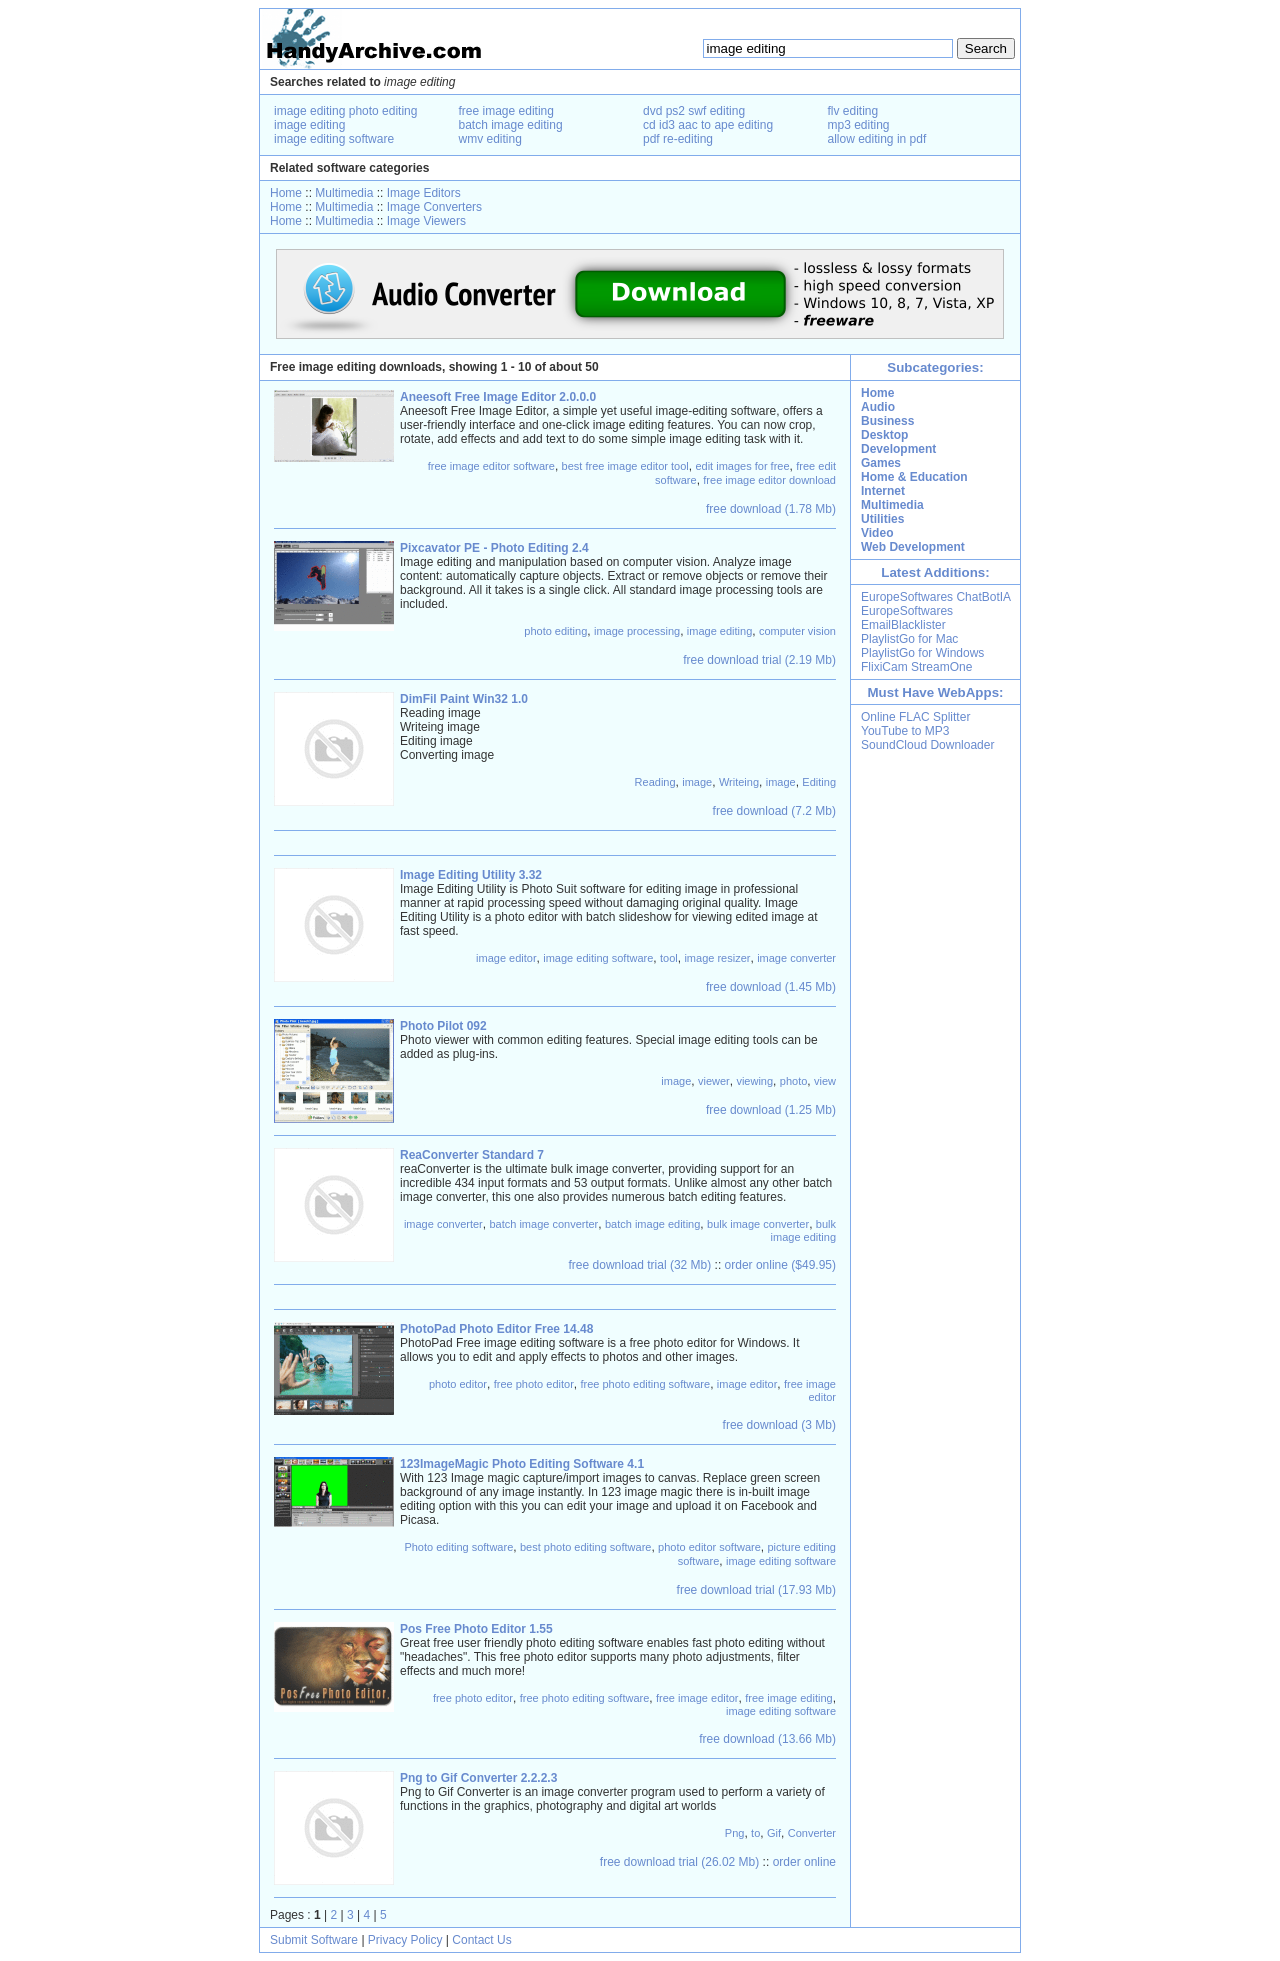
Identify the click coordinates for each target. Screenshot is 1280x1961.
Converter (812, 1833)
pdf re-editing (678, 139)
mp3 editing (859, 125)
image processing (637, 631)
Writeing (739, 782)
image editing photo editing (345, 111)
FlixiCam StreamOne (916, 667)
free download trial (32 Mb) (640, 1265)
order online (804, 1862)
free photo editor (534, 1384)
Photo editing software (458, 1547)
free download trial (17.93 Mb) (756, 1590)
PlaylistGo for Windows (922, 653)
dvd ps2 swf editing (694, 111)
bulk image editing (803, 1230)
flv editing (853, 111)
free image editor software (491, 466)
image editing (309, 125)
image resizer (717, 958)
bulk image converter (758, 1224)
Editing (819, 782)
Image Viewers (426, 221)
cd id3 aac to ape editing (708, 125)
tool (669, 958)
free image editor (810, 1390)
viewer (714, 1081)
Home (286, 193)
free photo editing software (645, 1384)
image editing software (334, 139)
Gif (774, 1833)
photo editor (458, 1384)
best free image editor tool (625, 466)
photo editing (555, 631)
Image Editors (424, 193)
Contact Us (481, 1940)
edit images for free (742, 466)
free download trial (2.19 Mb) (759, 660)
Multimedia (344, 193)
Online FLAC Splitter (915, 717)
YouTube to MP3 (905, 731)
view (825, 1081)
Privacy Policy (405, 1940)
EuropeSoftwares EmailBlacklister (907, 618)
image (697, 782)
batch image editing (511, 125)
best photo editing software (585, 1547)
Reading (655, 782)
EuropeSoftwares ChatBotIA (936, 597)
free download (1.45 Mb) (771, 987)
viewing (754, 1081)
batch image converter (543, 1224)
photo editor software (709, 1547)
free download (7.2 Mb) (774, 811)
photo (794, 1081)
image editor (506, 958)
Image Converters (434, 207)
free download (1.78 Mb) (771, 509)
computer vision (797, 631)
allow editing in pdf (877, 139)
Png (735, 1833)
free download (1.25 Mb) (771, 1110)
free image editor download (769, 480)
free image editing (506, 111)
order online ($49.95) (780, 1265)
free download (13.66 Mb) (767, 1739)
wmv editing (490, 139)
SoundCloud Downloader (927, 745)
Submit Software (314, 1940)
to (755, 1833)
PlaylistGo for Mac (909, 639)
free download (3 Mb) (779, 1425)
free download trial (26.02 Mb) (679, 1862)
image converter (796, 958)
